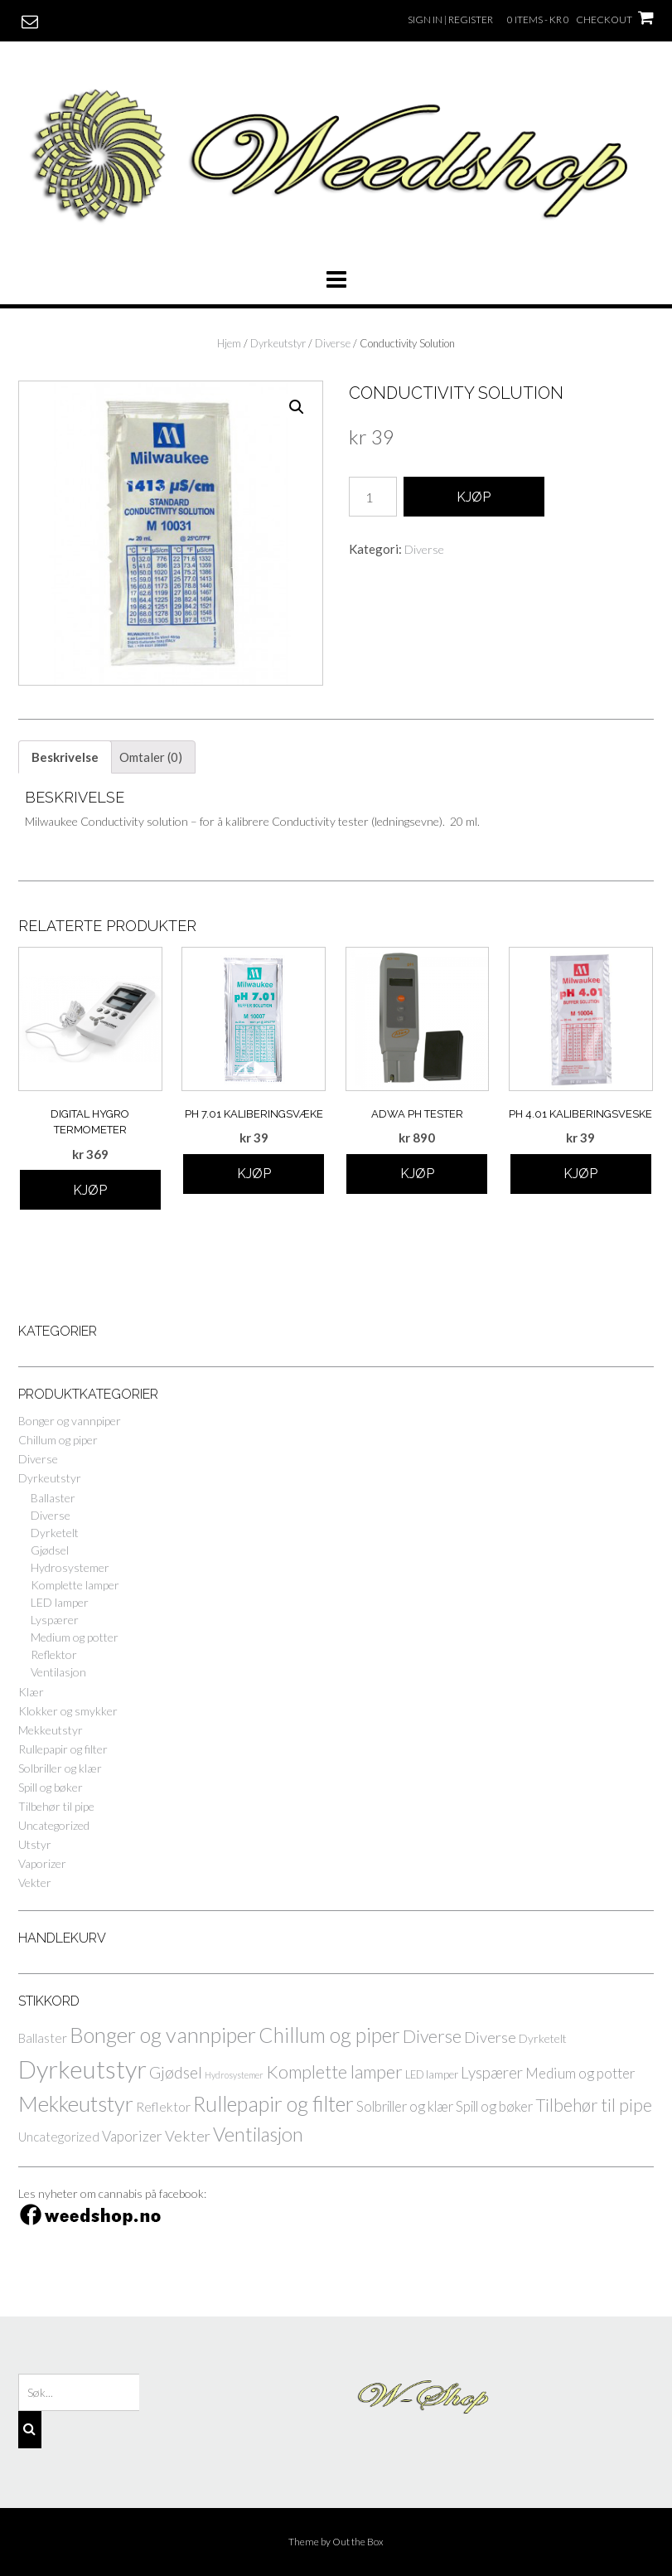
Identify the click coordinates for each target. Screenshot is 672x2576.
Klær (31, 1692)
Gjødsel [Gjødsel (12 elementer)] (175, 2072)
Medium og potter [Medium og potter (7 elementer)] (580, 2073)
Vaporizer (42, 1863)
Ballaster (53, 1498)
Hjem (229, 343)
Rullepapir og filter (63, 1749)
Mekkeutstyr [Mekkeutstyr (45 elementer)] (75, 2103)
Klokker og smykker (68, 1711)
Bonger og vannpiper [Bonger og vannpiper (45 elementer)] (163, 2034)
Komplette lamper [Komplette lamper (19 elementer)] (334, 2072)
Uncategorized (53, 1825)
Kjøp (474, 497)
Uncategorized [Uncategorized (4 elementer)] (58, 2136)
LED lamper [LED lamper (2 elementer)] (431, 2075)
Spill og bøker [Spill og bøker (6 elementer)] (494, 2106)
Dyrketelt (55, 1533)
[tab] (65, 757)
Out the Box (358, 2541)
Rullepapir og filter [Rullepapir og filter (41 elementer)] (273, 2103)
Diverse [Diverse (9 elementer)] (490, 2037)
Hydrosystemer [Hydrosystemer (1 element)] (234, 2074)
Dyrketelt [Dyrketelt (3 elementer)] (543, 2038)
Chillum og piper (58, 1440)
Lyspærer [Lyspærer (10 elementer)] (492, 2072)
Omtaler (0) (150, 757)
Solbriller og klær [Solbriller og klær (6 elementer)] (404, 2106)
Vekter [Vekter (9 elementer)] (187, 2136)
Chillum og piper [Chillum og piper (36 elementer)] (329, 2035)
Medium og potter (74, 1637)
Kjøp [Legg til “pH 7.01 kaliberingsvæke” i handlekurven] (254, 1173)
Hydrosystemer (70, 1567)
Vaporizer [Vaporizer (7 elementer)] (132, 2136)
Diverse (333, 343)
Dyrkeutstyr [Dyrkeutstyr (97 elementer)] (82, 2069)
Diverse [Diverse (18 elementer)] (432, 2036)
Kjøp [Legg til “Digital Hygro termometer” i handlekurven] (90, 1190)
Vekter (34, 1882)
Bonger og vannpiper (69, 1421)
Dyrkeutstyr (278, 343)
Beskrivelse (65, 757)
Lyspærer (55, 1620)
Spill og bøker (50, 1787)
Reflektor (54, 1654)
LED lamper (60, 1602)
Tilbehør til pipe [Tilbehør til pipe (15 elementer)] (593, 2105)
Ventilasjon (58, 1672)
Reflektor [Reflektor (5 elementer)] (163, 2106)
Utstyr (34, 1844)
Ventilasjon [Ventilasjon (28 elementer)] (258, 2134)
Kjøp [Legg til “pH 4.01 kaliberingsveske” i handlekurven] (580, 1173)
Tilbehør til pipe (56, 1806)
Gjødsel (50, 1550)
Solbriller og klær (60, 1768)
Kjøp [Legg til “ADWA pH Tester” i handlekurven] (417, 1173)
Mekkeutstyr (50, 1730)
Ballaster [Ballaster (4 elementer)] (42, 2037)
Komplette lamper (75, 1585)
